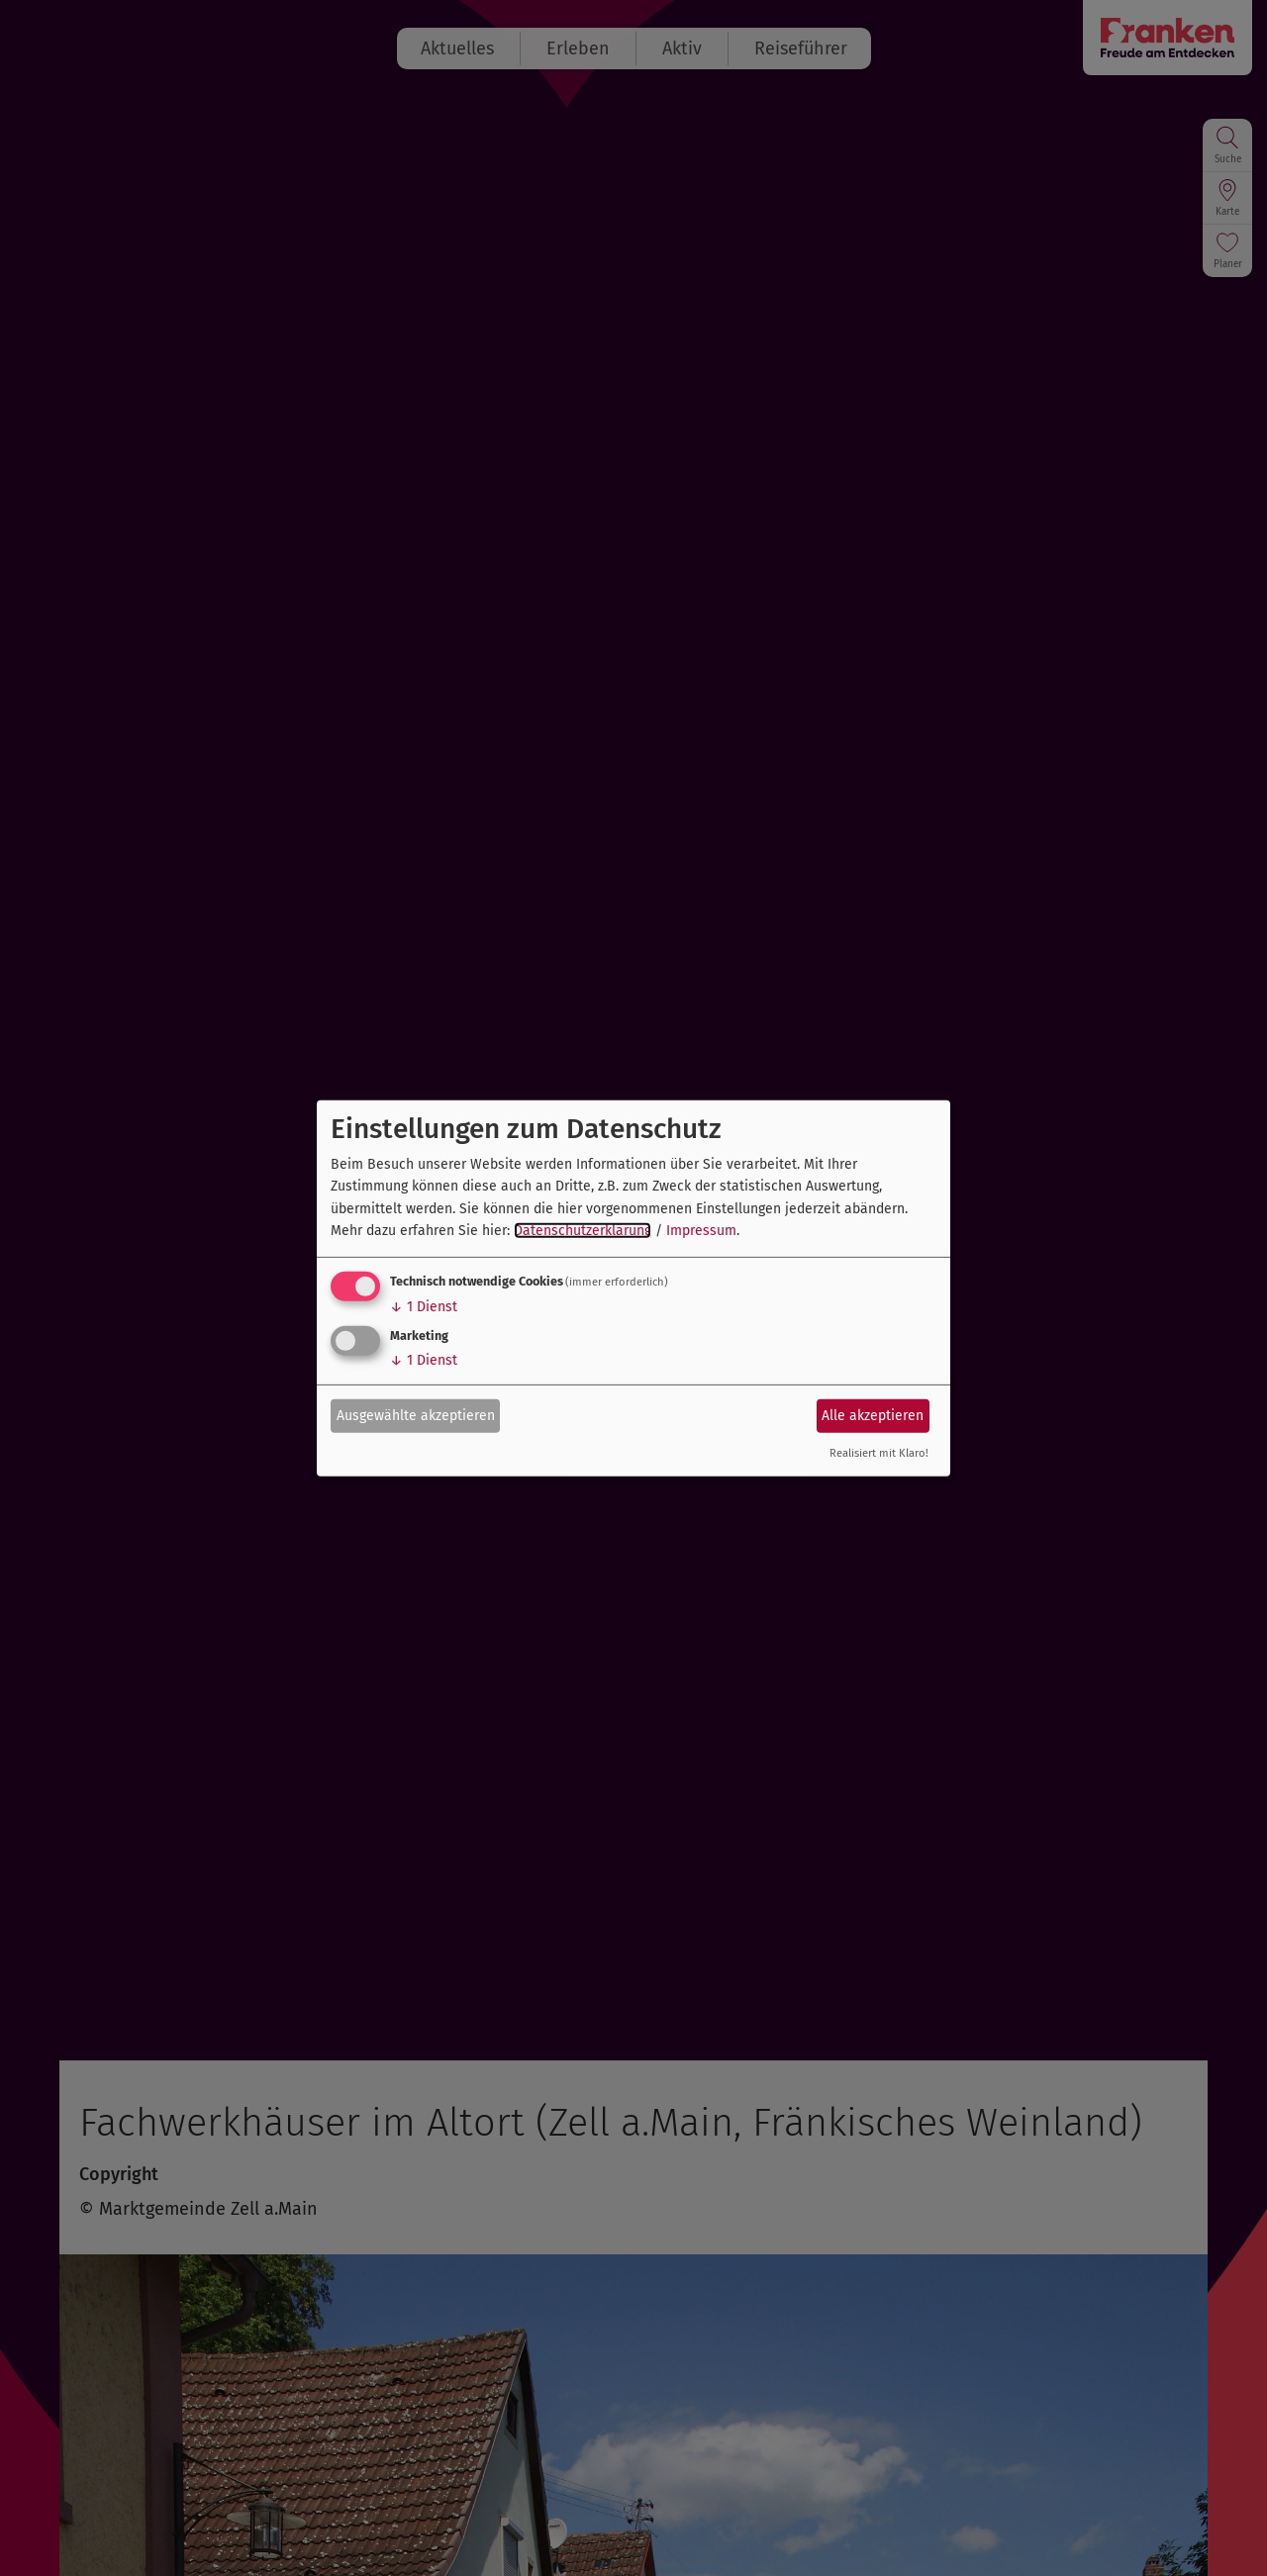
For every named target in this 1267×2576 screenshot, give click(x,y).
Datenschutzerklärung (582, 1230)
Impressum (701, 1230)
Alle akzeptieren (873, 1415)
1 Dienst (423, 1306)
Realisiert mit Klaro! (878, 1453)
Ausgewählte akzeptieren (416, 1415)
